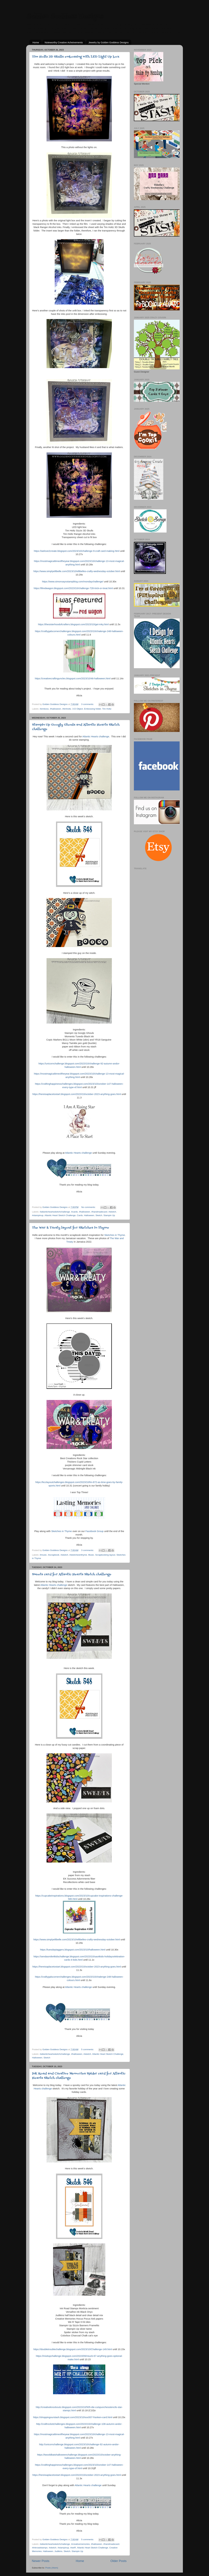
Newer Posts (40, 2561)
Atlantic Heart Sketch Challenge (60, 1215)
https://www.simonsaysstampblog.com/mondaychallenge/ (72, 581)
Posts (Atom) (51, 2568)
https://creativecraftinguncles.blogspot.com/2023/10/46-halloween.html (73, 678)
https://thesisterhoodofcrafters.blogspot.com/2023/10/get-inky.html (73, 624)
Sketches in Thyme (114, 1235)
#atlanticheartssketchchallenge (55, 1212)
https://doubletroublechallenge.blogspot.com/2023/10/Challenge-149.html (72, 2349)
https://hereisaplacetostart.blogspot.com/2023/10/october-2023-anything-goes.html (76, 1094)
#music (43, 1555)
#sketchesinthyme (78, 1555)
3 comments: (87, 704)
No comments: (88, 1207)
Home (35, 42)
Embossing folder (92, 709)
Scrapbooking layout (105, 1555)
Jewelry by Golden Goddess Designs (108, 42)
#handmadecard (99, 1212)
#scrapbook (53, 1555)
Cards (80, 1215)
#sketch (112, 1212)
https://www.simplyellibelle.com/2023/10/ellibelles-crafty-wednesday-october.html (76, 571)
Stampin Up (109, 1215)
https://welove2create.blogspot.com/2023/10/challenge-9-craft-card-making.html (76, 551)
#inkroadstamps (40, 2547)
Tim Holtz (107, 709)
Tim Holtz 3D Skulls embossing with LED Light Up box (75, 57)
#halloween (55, 709)
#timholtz (66, 709)
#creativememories (80, 2544)
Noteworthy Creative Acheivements (64, 42)
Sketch (99, 1215)
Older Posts (118, 2561)
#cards (74, 1212)
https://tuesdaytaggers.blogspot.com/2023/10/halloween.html (72, 1949)
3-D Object (77, 709)
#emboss (44, 709)
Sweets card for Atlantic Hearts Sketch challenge (71, 1574)
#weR (73, 2547)
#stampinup (37, 1215)
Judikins (58, 2551)
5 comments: (87, 2049)
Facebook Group (94, 1531)
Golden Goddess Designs (64, 16)
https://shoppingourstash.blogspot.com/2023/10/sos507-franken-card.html (72, 2417)
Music (91, 1555)
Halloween (89, 1215)
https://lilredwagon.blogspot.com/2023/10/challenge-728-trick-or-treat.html (73, 588)
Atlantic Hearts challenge (95, 736)
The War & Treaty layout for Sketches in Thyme (70, 1228)
